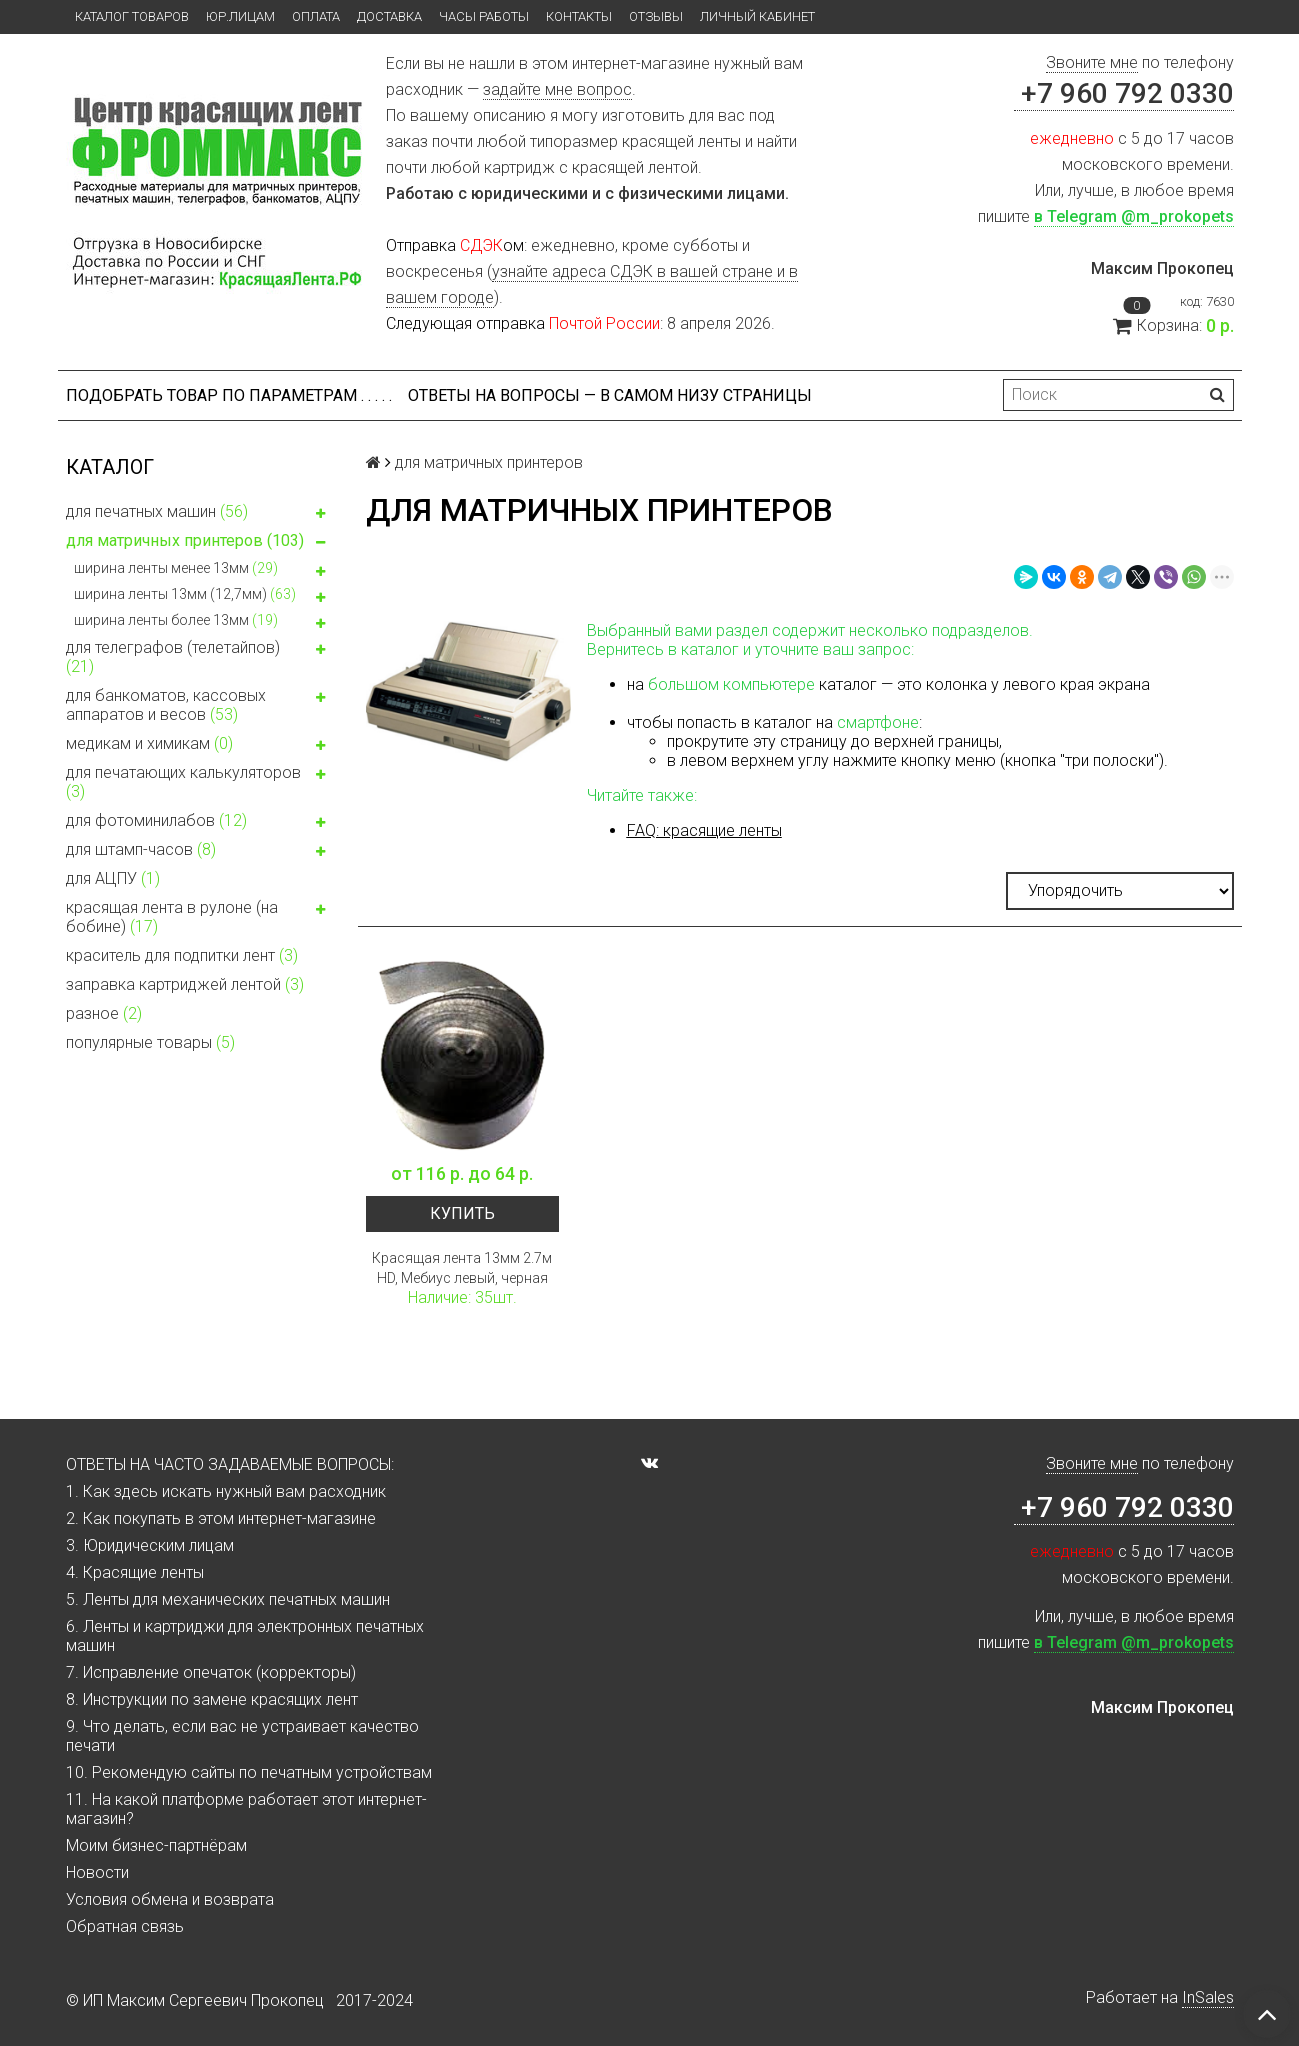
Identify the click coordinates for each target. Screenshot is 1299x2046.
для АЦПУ (113, 878)
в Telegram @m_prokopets (1134, 216)
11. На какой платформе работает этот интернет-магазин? (246, 1809)
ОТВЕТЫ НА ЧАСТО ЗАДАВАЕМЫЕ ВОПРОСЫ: (230, 1464)
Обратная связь (125, 1926)
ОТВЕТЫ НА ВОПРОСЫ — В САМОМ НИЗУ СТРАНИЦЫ (610, 395)
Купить (462, 1213)
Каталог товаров (132, 16)
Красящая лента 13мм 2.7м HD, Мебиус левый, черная (462, 1268)
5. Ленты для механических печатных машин (228, 1599)
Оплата (316, 16)
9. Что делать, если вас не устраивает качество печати (242, 1736)
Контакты (579, 16)
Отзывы (656, 16)
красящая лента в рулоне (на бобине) (200, 917)
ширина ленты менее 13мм (204, 570)
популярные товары (150, 1042)
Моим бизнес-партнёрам (156, 1845)
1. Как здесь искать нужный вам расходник (226, 1491)
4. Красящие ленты (135, 1572)
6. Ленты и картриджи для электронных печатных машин (245, 1636)
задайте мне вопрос (557, 89)
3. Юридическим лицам (150, 1545)
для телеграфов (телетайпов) (200, 657)
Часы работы (484, 16)
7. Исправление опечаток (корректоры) (211, 1672)
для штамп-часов (200, 852)
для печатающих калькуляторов (200, 782)
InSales (1208, 1997)
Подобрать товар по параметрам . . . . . (229, 395)
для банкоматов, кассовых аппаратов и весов (200, 705)
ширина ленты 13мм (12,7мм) (204, 596)
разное (104, 1013)
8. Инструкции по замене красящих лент (212, 1699)
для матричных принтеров (200, 543)
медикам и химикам (200, 746)
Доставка (389, 16)
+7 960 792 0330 (1124, 93)
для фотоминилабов (200, 823)
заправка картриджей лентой (185, 984)
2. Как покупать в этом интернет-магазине (221, 1518)
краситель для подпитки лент (182, 955)
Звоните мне (1092, 62)
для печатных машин (200, 514)
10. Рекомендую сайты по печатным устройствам (249, 1772)
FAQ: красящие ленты (704, 830)
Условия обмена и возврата (170, 1899)
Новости (97, 1872)
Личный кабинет (757, 16)
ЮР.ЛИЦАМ (240, 16)
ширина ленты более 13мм (204, 622)
